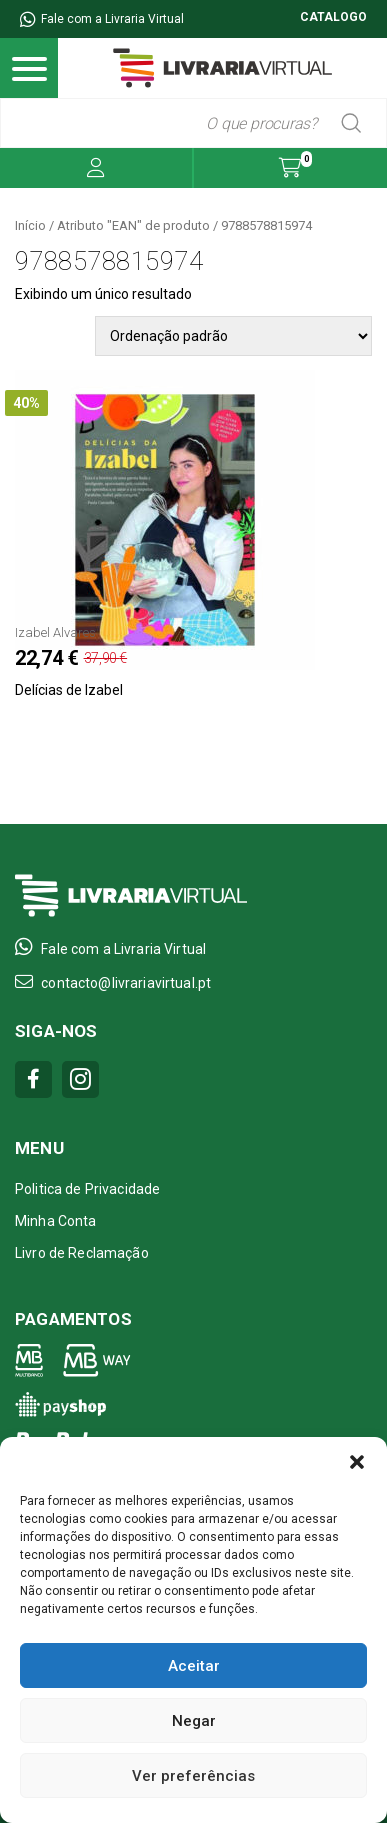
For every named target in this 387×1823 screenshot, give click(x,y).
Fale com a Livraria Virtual (102, 19)
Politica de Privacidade (87, 1189)
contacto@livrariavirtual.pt (113, 981)
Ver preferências (193, 1776)
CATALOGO (333, 17)
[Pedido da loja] (233, 336)
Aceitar (194, 1666)
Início (30, 225)
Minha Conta (56, 1221)
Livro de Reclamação (82, 1253)
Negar (194, 1721)
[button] (357, 1462)
